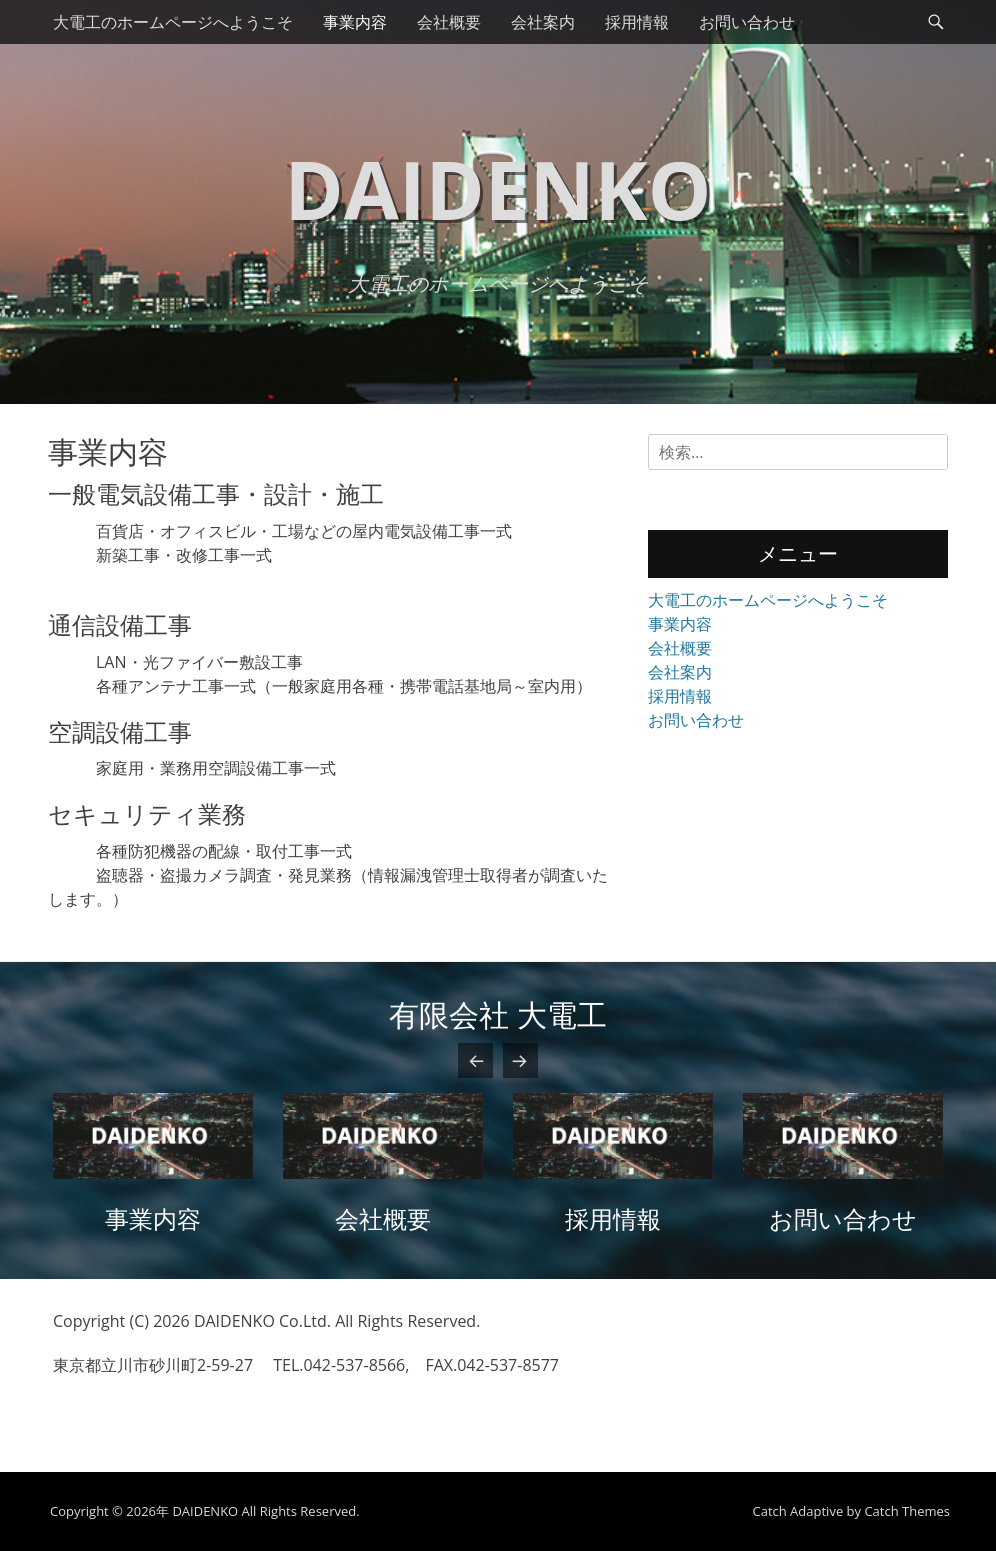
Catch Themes (907, 1511)
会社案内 (543, 22)
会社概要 (449, 22)
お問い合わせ (747, 22)
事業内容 (355, 22)
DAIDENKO (498, 188)
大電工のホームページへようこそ (173, 22)
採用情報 (637, 22)
